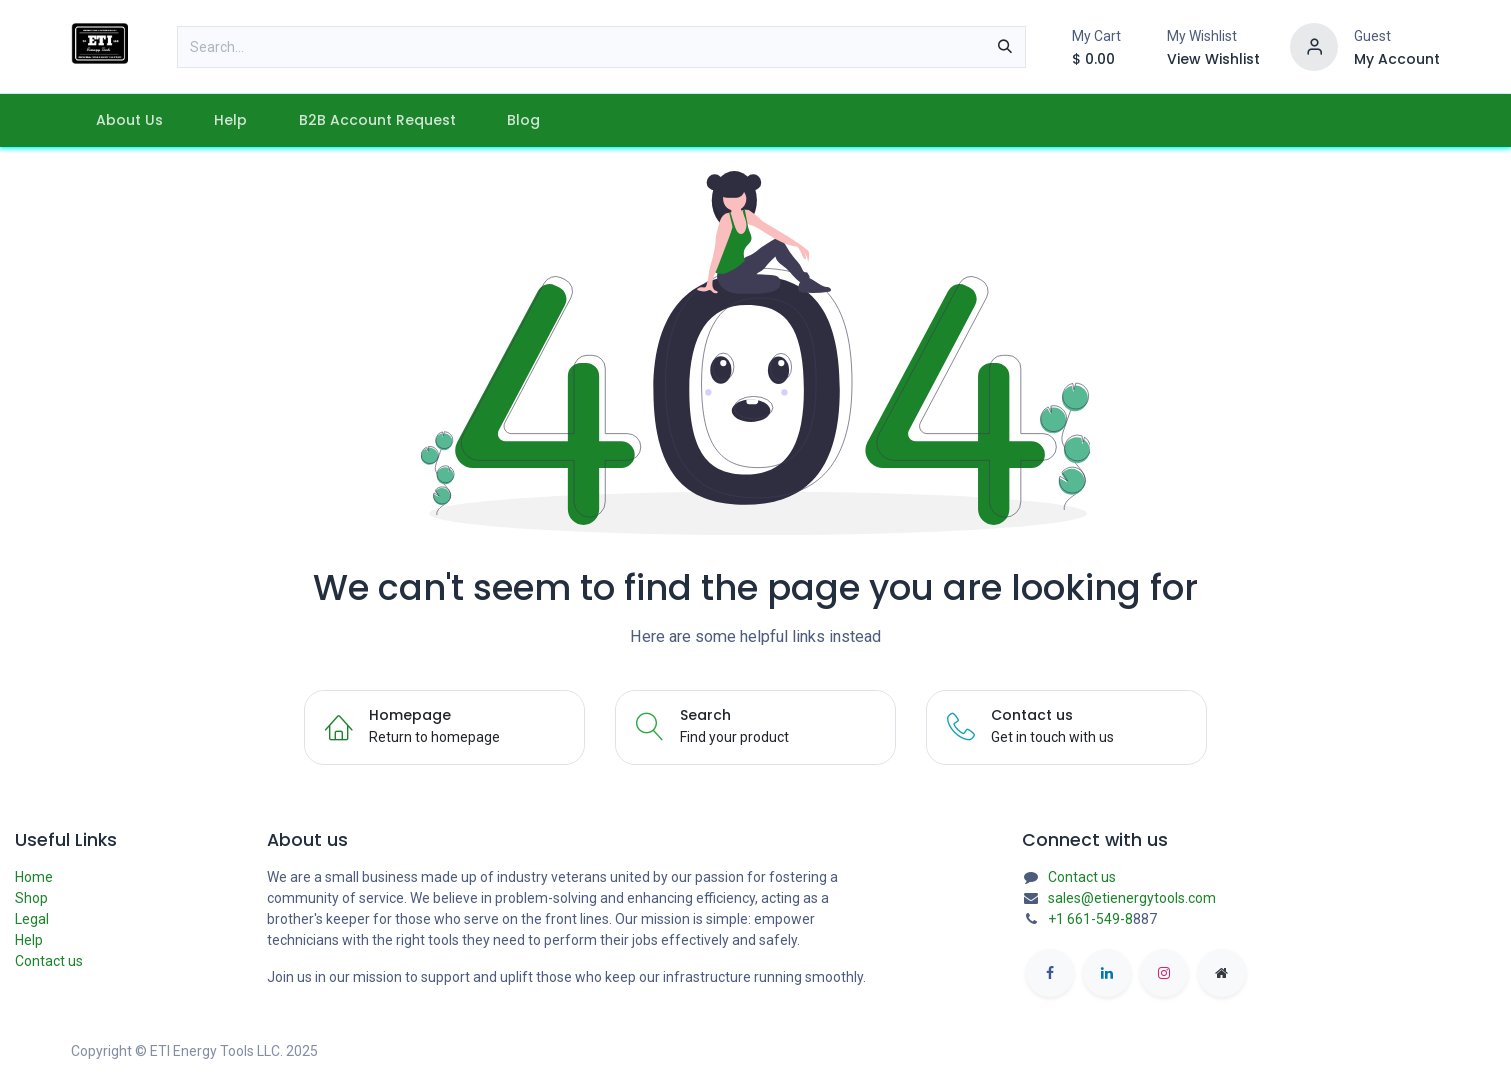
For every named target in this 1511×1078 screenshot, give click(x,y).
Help (29, 940)
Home (34, 877)
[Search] (1005, 47)
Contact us (49, 961)
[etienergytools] (1222, 973)
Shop (31, 898)
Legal (32, 919)
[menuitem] (130, 120)
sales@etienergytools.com (1132, 898)
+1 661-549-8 (1090, 919)
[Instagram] (1164, 973)
